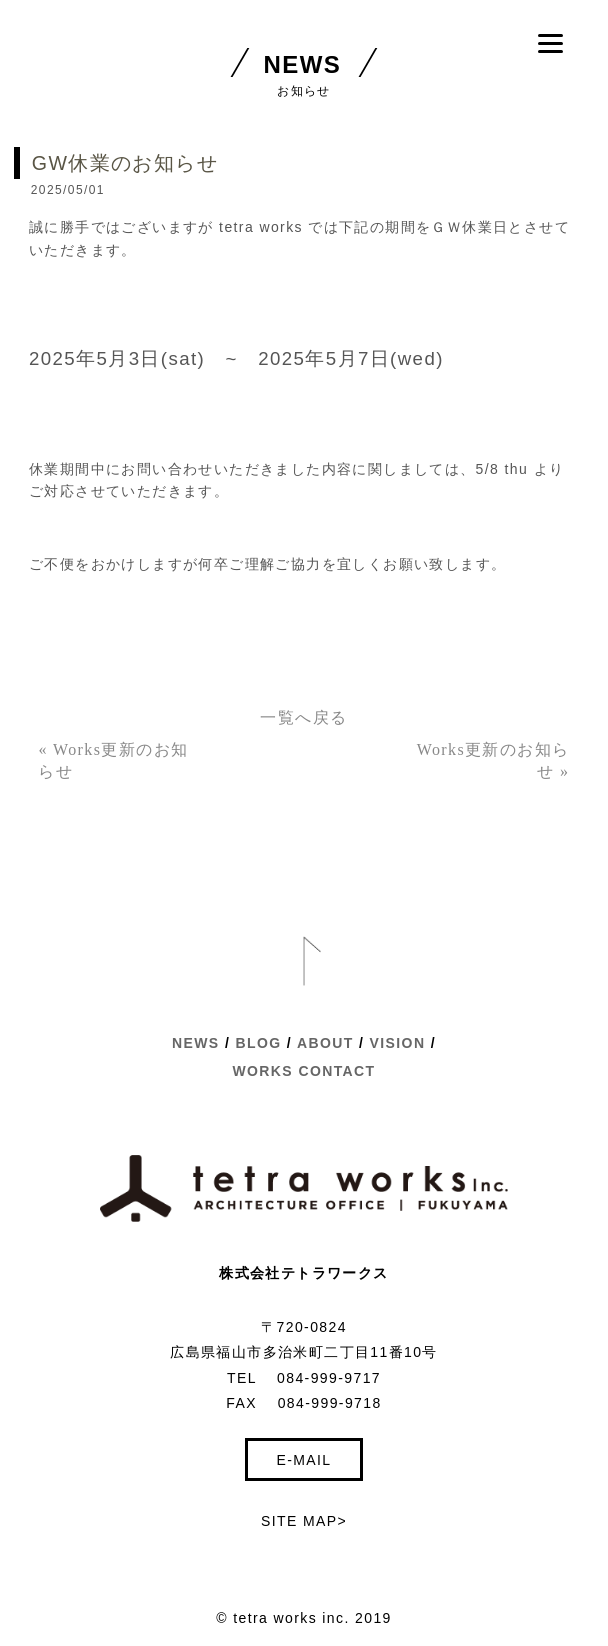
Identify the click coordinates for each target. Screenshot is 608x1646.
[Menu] (550, 42)
